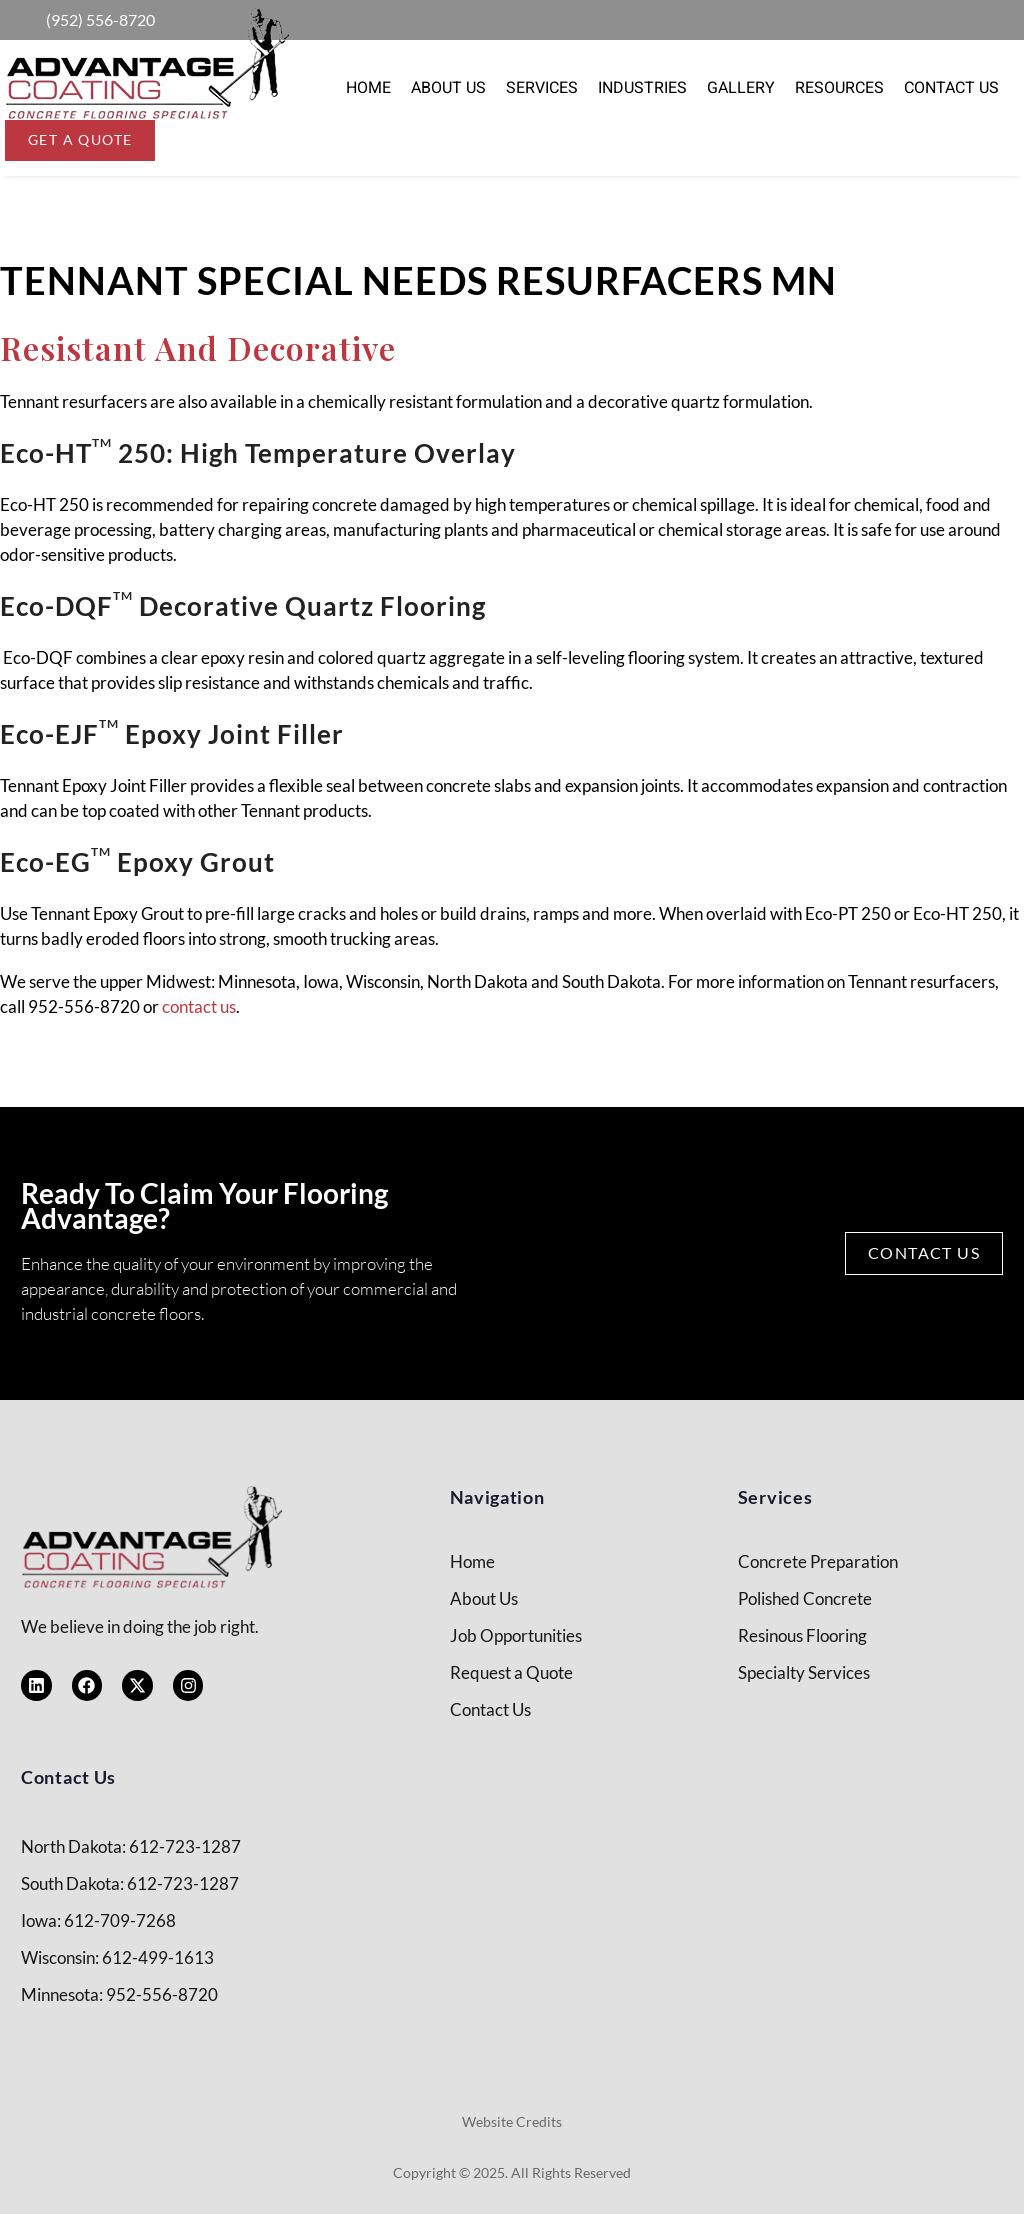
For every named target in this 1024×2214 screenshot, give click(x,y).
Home (368, 88)
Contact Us (951, 88)
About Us (448, 88)
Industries (642, 88)
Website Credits (512, 2121)
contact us (199, 1006)
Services (542, 88)
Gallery (741, 88)
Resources (839, 88)
